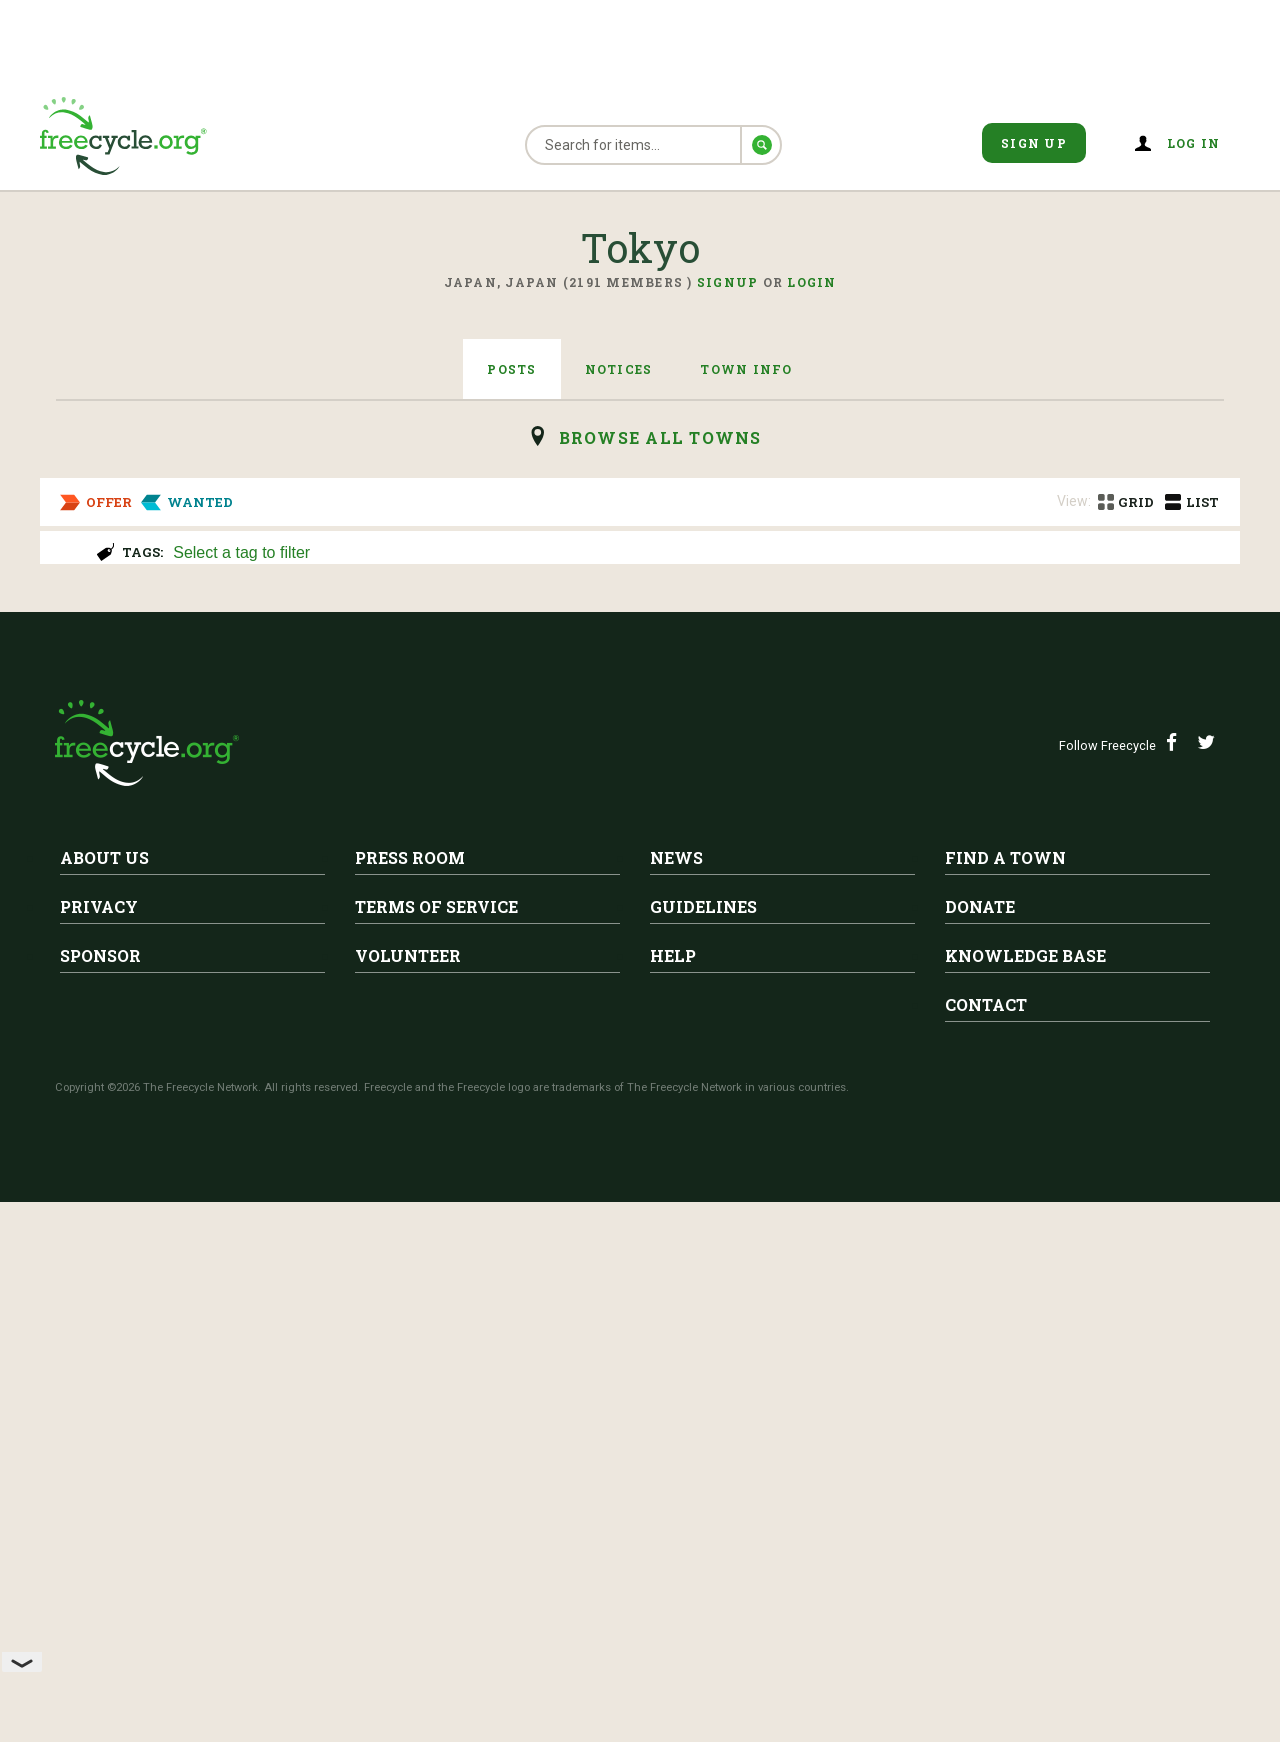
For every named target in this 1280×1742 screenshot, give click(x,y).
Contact (986, 1544)
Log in (1194, 143)
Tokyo (242, 626)
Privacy (99, 1446)
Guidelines (703, 1446)
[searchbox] (695, 554)
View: (1074, 501)
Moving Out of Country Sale (330, 826)
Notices (619, 369)
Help (673, 1495)
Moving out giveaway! (304, 657)
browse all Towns (660, 437)
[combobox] (697, 550)
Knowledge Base (1025, 1495)
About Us (104, 1397)
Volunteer (408, 1495)
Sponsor (100, 1495)
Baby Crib (237, 1019)
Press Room (410, 1397)
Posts (511, 369)
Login (811, 282)
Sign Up (1034, 143)
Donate (980, 1446)
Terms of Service (436, 1446)
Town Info (746, 369)
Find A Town (1005, 1397)
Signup (728, 282)
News (676, 1397)
